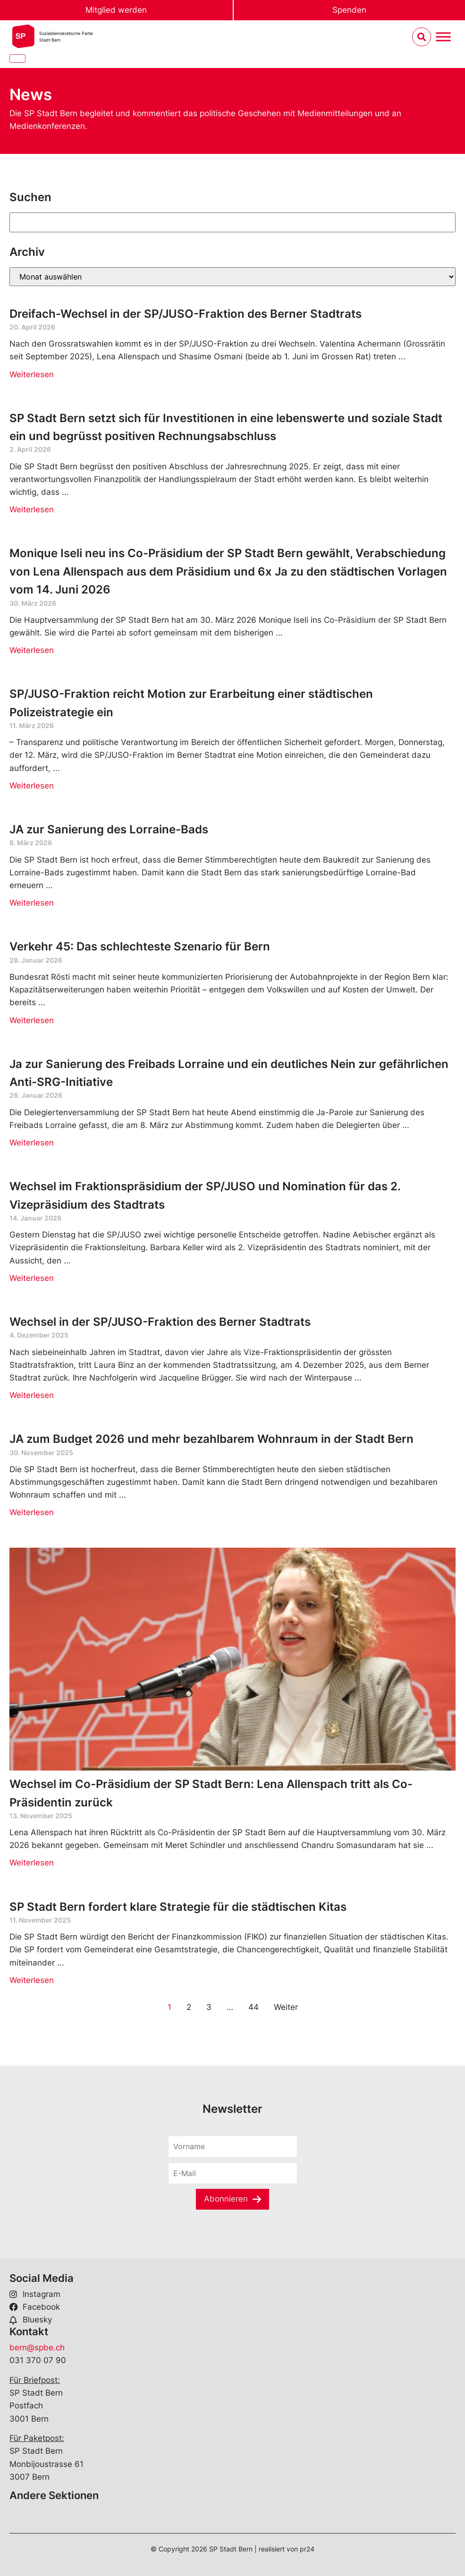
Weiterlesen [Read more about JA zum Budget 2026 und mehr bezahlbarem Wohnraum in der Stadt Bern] (31, 1512)
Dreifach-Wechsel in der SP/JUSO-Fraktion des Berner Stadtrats (185, 314)
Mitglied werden (116, 10)
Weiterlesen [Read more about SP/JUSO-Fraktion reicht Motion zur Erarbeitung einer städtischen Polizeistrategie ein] (31, 785)
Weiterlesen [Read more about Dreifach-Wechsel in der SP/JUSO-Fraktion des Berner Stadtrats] (31, 374)
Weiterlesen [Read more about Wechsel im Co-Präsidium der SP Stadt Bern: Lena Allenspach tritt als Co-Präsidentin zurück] (31, 1862)
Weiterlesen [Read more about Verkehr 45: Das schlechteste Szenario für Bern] (31, 1020)
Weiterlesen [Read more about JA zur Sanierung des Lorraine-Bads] (31, 902)
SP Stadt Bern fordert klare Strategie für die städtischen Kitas (178, 1907)
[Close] (17, 58)
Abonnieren (226, 2198)
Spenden (349, 10)
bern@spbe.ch (37, 2347)
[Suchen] (232, 222)
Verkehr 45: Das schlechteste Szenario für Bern (139, 946)
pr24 (307, 2549)
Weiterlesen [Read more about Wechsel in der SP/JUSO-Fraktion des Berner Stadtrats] (31, 1395)
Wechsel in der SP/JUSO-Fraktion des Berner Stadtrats (161, 1322)
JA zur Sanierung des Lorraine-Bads (108, 829)
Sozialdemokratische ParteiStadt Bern (66, 36)
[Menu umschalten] (443, 37)
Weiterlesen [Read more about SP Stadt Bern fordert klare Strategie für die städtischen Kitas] (31, 1980)
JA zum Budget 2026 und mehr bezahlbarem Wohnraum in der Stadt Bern (211, 1439)
